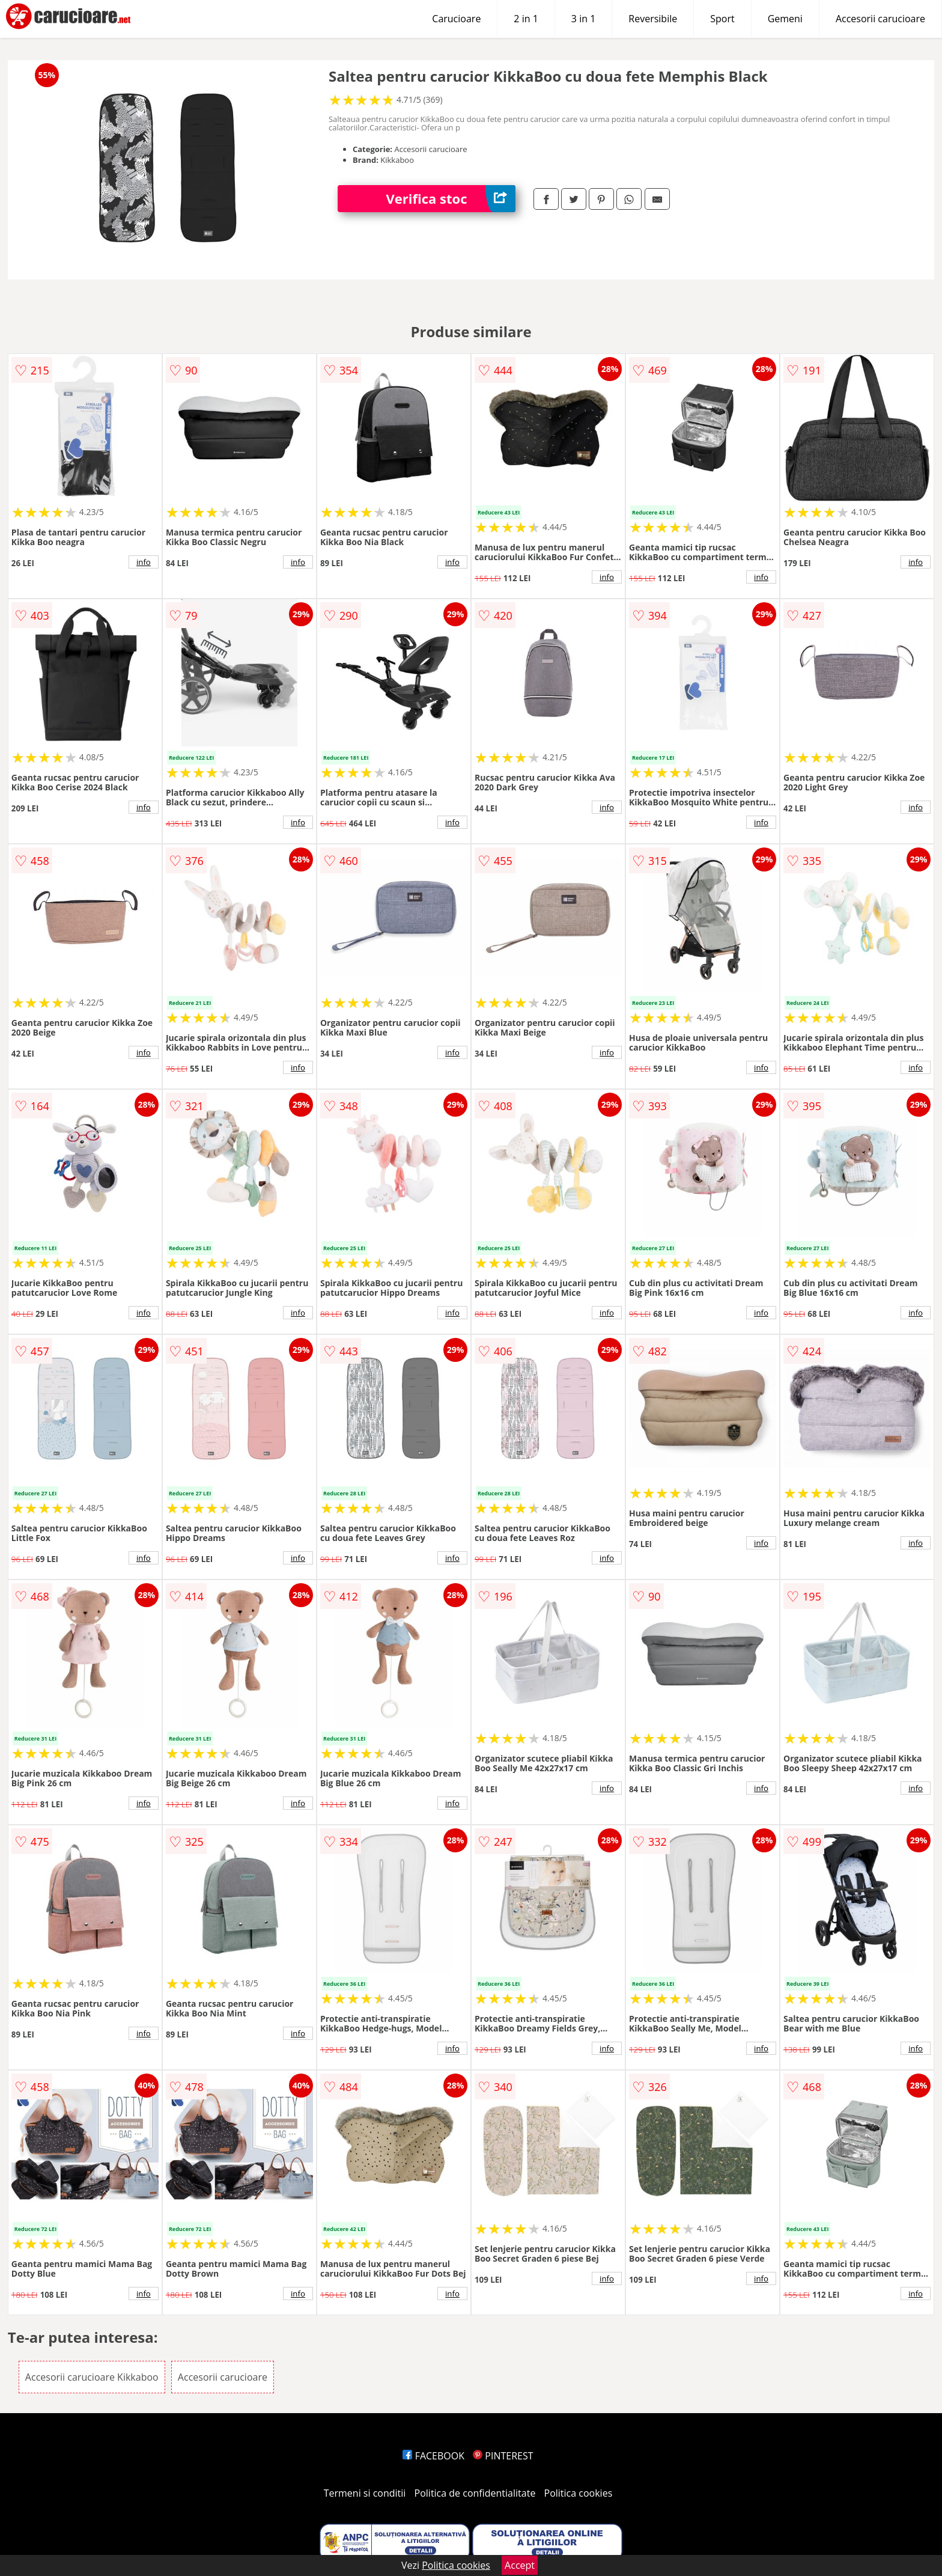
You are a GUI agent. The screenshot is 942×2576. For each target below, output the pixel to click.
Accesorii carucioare (880, 18)
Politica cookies (578, 2493)
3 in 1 (583, 18)
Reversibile (652, 18)
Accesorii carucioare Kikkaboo (92, 2377)
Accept (520, 2565)
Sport (722, 18)
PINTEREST (503, 2455)
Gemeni (785, 18)
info (143, 562)
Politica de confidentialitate (475, 2493)
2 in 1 (526, 18)
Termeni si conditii (365, 2493)
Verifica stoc (450, 198)
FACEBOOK (433, 2455)
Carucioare (456, 18)
